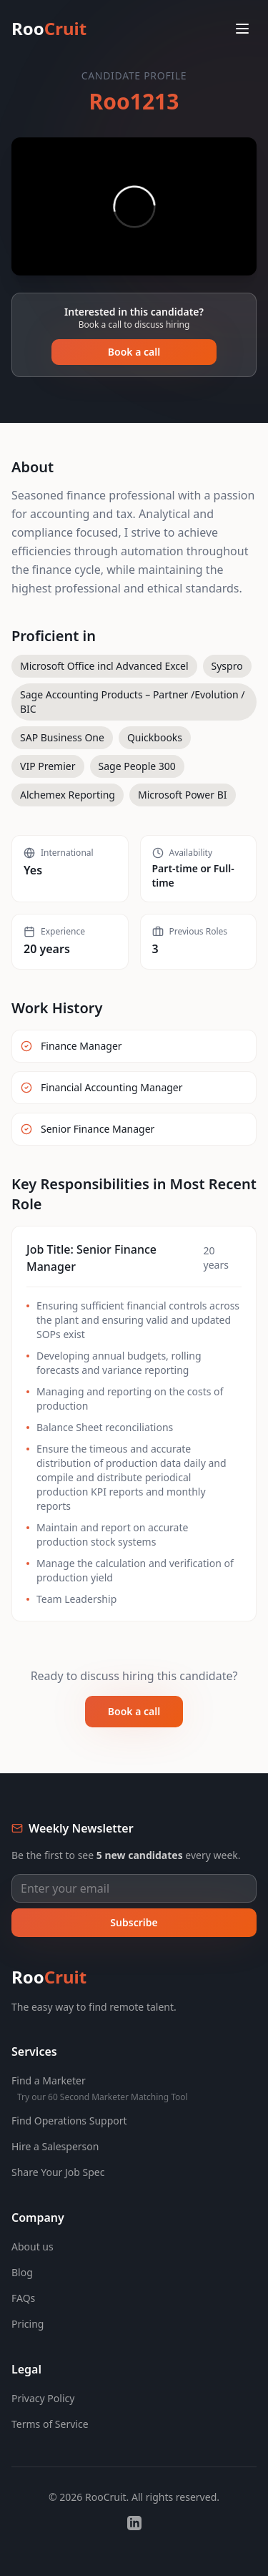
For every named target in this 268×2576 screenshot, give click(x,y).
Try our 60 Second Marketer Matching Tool (102, 2097)
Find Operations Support (69, 2120)
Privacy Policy (42, 2398)
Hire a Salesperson (55, 2146)
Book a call (134, 351)
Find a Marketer (48, 2080)
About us (32, 2246)
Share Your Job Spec (57, 2172)
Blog (22, 2272)
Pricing (27, 2324)
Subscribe (133, 1922)
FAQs (23, 2298)
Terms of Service (50, 2424)
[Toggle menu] (242, 28)
